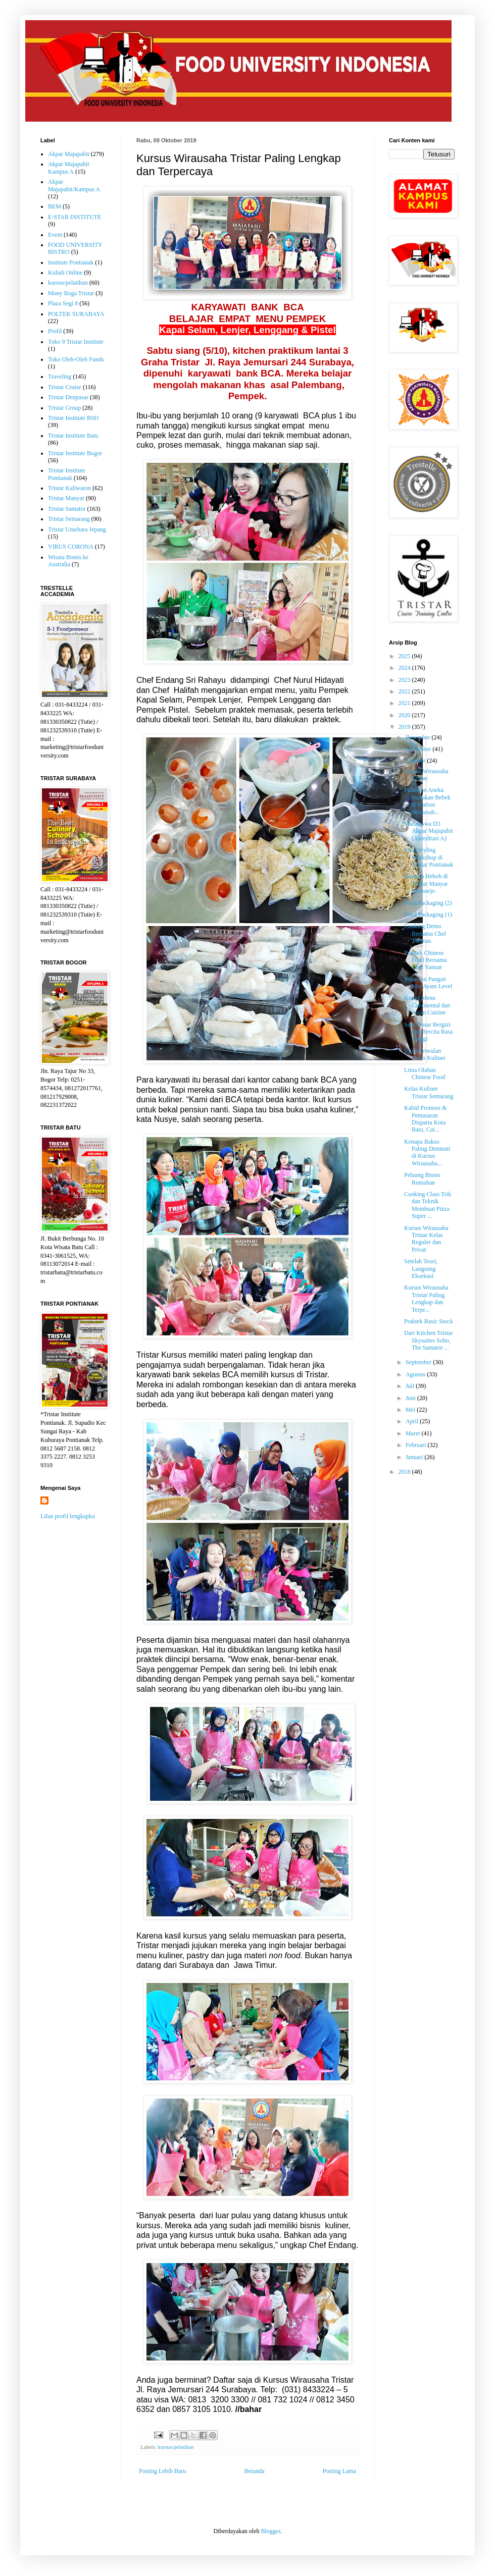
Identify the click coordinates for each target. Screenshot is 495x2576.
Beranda (254, 2471)
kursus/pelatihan (175, 2447)
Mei (411, 1409)
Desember (419, 737)
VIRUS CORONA (70, 546)
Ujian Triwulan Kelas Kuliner (424, 1054)
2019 (405, 726)
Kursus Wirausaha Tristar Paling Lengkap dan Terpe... (426, 1298)
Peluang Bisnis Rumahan (422, 1178)
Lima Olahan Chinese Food (424, 1073)
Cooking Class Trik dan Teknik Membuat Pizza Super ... (427, 1205)
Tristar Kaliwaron (69, 488)
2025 (405, 656)
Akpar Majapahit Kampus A (68, 167)
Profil (55, 331)
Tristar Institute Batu (73, 435)
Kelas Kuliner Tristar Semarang (429, 1092)
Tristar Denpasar (68, 397)
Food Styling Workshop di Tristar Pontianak (429, 857)
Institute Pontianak (70, 262)
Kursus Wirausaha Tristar (426, 775)
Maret (414, 1433)
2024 (405, 667)
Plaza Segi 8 (63, 303)
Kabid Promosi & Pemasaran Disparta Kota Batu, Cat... (425, 1118)
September (419, 1362)
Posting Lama (339, 2471)
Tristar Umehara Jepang (77, 529)
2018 (405, 1471)
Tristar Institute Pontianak (66, 474)
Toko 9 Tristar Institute (76, 341)
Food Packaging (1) (428, 914)
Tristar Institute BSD (73, 417)
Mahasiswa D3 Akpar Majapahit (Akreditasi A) (428, 831)
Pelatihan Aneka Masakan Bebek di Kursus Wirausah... (427, 800)
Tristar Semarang (69, 518)
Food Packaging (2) (428, 902)
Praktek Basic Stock (428, 1321)
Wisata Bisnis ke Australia (68, 561)
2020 (405, 715)
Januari (415, 1457)
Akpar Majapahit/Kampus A (74, 185)
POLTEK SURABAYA (76, 313)
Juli (411, 1385)
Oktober (416, 760)
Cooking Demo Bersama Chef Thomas (425, 933)
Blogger (270, 2531)
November (419, 749)
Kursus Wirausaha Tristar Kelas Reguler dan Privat (426, 1238)
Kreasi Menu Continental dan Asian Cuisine (427, 1005)
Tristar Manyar (66, 498)
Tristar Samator (67, 508)
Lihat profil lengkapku (67, 1516)
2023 (405, 679)
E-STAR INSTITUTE (74, 217)
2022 (405, 691)
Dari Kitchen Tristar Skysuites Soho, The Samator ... (428, 1340)
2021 (405, 703)
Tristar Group (64, 407)
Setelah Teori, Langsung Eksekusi (420, 1268)
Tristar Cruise (64, 387)
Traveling (59, 376)
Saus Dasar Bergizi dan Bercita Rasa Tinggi (428, 1032)
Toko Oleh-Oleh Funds (76, 359)
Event (55, 234)
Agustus (416, 1374)
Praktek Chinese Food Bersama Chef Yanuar (425, 960)
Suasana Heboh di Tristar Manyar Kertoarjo (426, 883)
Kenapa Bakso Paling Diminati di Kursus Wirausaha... (427, 1152)
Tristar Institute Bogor (75, 453)
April (413, 1421)
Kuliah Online (65, 272)
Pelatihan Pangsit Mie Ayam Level (428, 983)
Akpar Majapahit (68, 153)
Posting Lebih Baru (162, 2471)
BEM (54, 206)
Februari (417, 1444)
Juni (411, 1398)
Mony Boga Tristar (71, 293)
